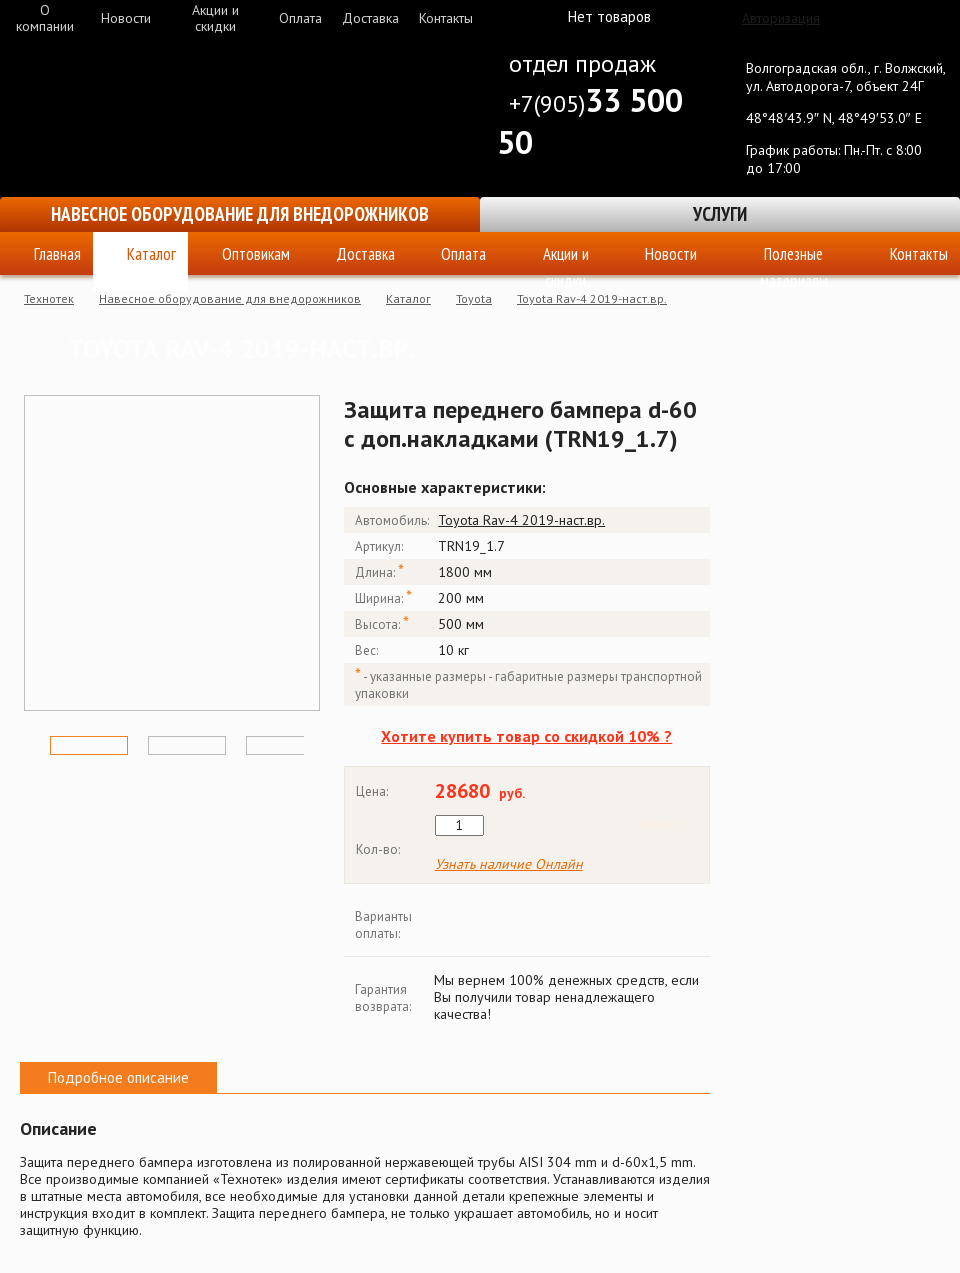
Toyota (474, 298)
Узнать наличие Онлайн (509, 864)
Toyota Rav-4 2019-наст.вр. (592, 298)
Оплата (300, 18)
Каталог (151, 254)
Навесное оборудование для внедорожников (240, 214)
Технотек (49, 298)
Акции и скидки (215, 18)
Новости (126, 18)
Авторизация (781, 18)
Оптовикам (256, 254)
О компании (45, 18)
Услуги (720, 214)
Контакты (446, 18)
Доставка (370, 18)
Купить (663, 824)
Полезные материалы (794, 259)
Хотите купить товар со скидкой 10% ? (526, 736)
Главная (57, 254)
